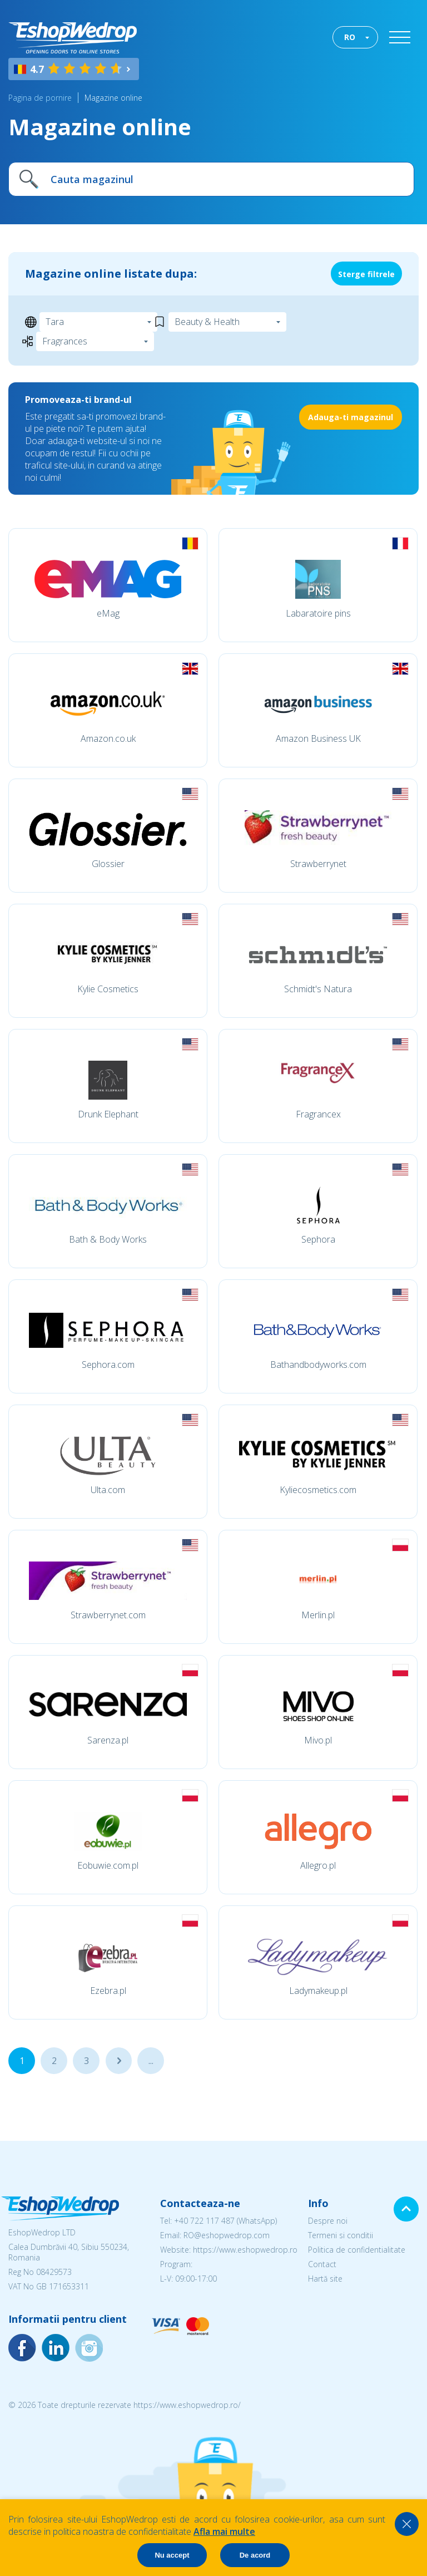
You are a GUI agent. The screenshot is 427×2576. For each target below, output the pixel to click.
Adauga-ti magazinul (350, 417)
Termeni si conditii (340, 2235)
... (118, 2061)
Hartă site (325, 2278)
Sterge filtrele (366, 274)
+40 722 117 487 (204, 2220)
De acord (255, 2555)
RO (349, 37)
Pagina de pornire (40, 97)
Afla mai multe (224, 2531)
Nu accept (172, 2555)
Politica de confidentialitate (356, 2249)
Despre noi (327, 2220)
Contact (322, 2264)
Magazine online (113, 97)
